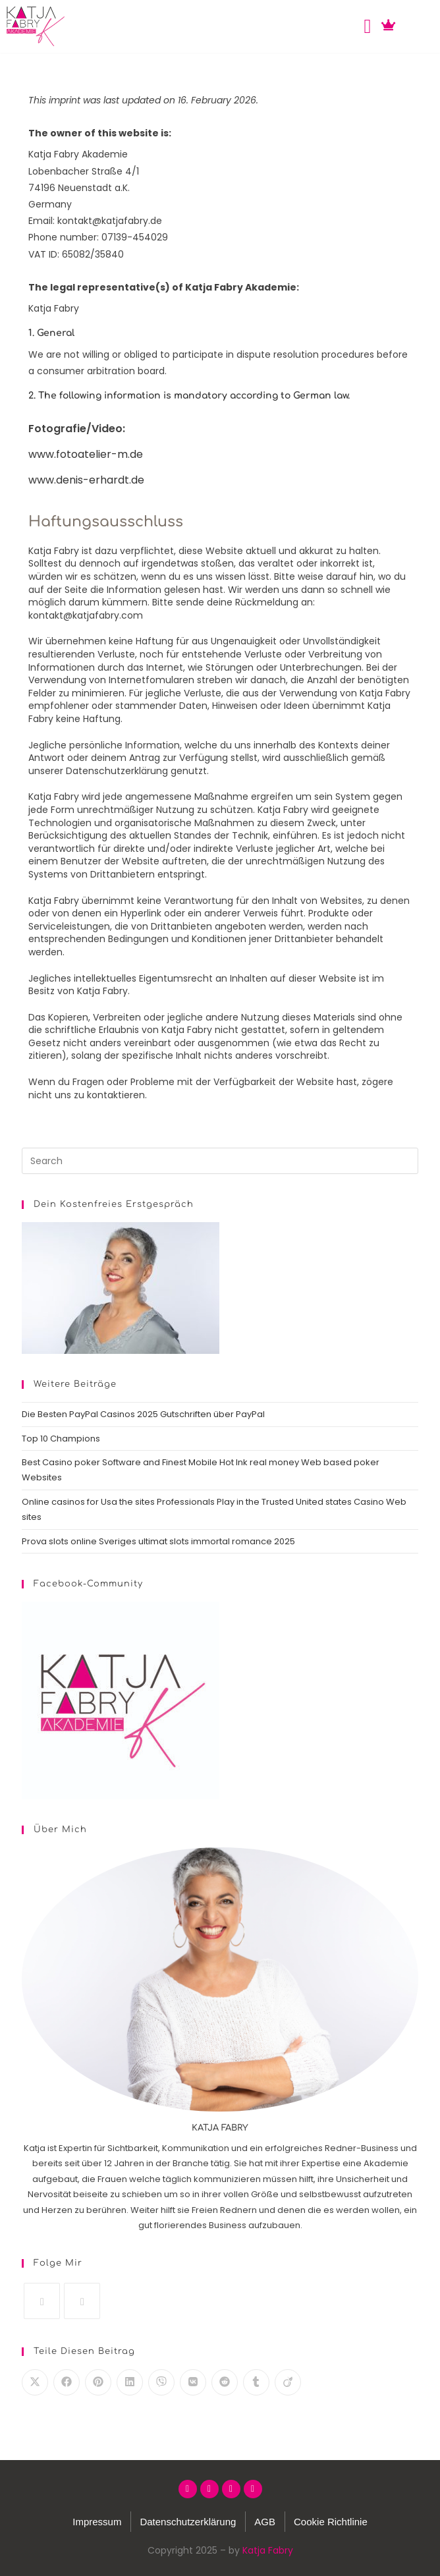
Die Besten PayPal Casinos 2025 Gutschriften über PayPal (143, 1414)
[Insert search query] (220, 1161)
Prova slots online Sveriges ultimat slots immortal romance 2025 (158, 1541)
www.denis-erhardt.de (86, 480)
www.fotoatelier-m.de (85, 454)
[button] (367, 27)
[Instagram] (42, 2301)
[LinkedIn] (82, 2301)
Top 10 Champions (61, 1438)
